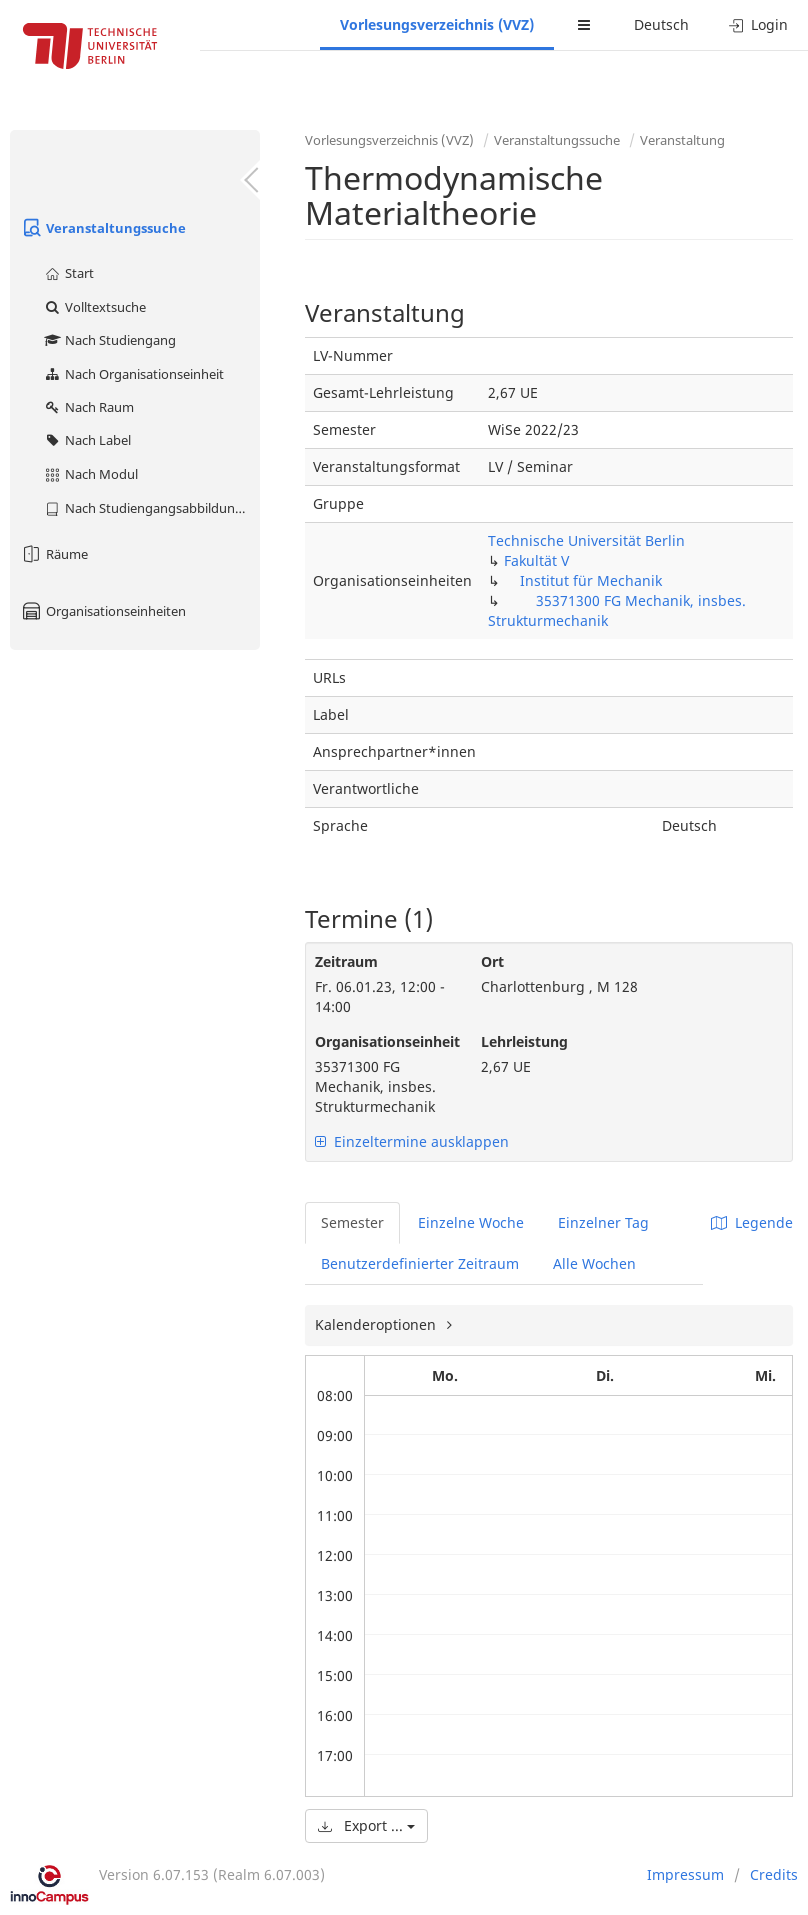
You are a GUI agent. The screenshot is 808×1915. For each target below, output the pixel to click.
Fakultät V (536, 560)
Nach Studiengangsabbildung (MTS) (151, 508)
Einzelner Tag (603, 1222)
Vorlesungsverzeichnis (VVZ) (437, 24)
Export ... (366, 1825)
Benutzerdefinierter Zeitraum (420, 1263)
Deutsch (661, 24)
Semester (352, 1222)
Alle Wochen (594, 1263)
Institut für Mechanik (591, 580)
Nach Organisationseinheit (133, 374)
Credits (774, 1874)
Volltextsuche (94, 307)
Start (68, 273)
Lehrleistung (524, 1041)
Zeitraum (346, 961)
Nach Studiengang (109, 340)
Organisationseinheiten (103, 611)
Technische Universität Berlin (586, 540)
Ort (492, 961)
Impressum (685, 1874)
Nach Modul (90, 474)
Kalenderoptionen (377, 1324)
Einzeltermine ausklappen (412, 1141)
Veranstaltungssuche (103, 228)
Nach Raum (88, 407)
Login (758, 24)
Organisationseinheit (383, 1041)
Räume (54, 554)
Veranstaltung (682, 140)
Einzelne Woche (471, 1222)
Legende (752, 1222)
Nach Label (87, 440)
